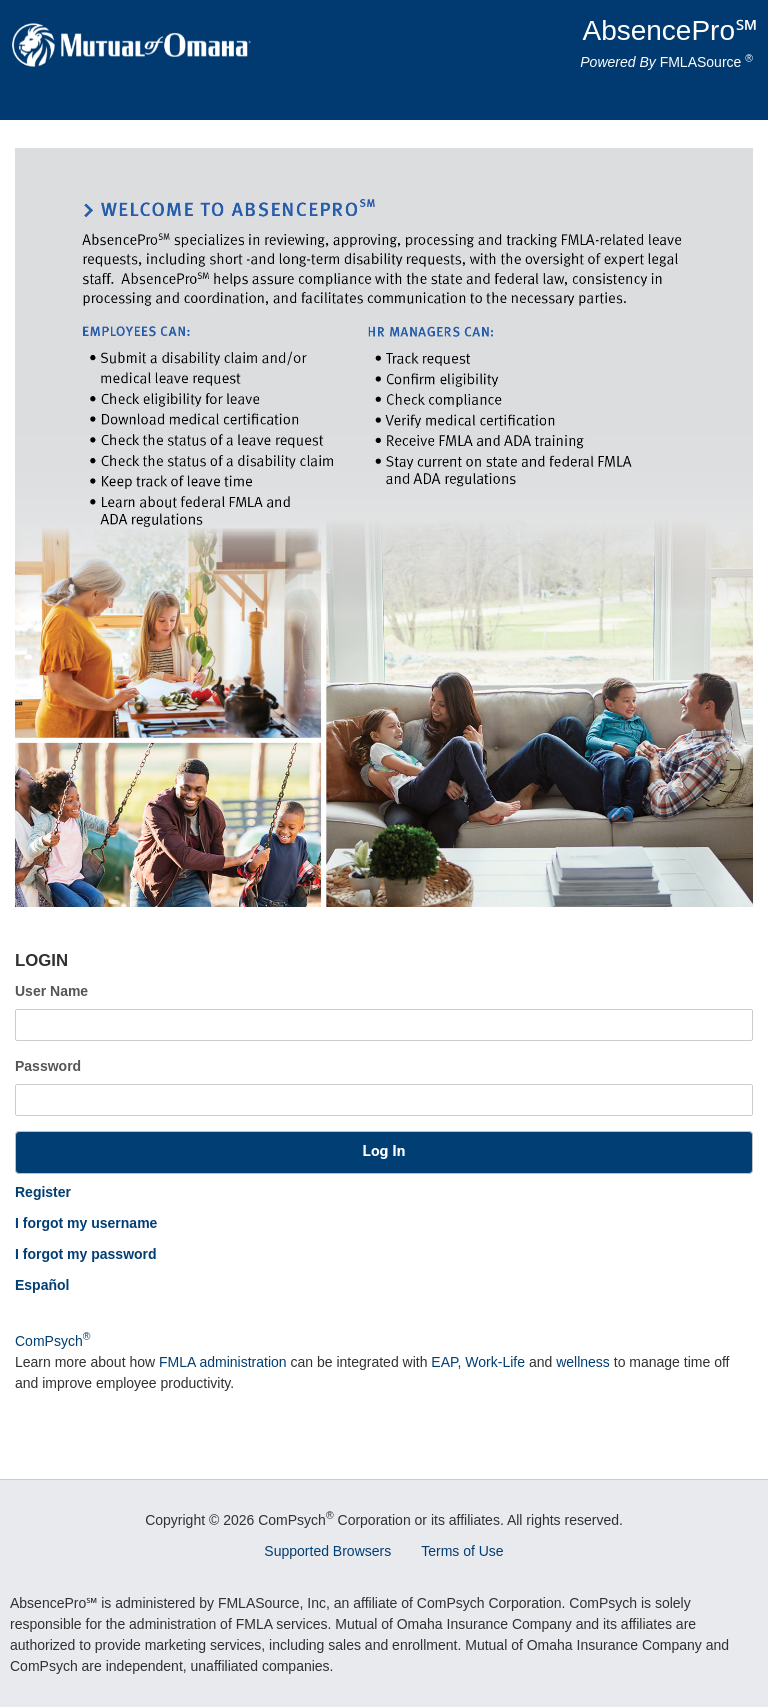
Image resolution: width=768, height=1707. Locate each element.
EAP (444, 1362)
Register (43, 1192)
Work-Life (495, 1362)
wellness (583, 1362)
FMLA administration (223, 1362)
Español (42, 1285)
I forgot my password (86, 1254)
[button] (384, 1152)
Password (48, 1066)
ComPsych (52, 1341)
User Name (51, 991)
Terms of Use (462, 1551)
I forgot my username (86, 1223)
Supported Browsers (327, 1551)
